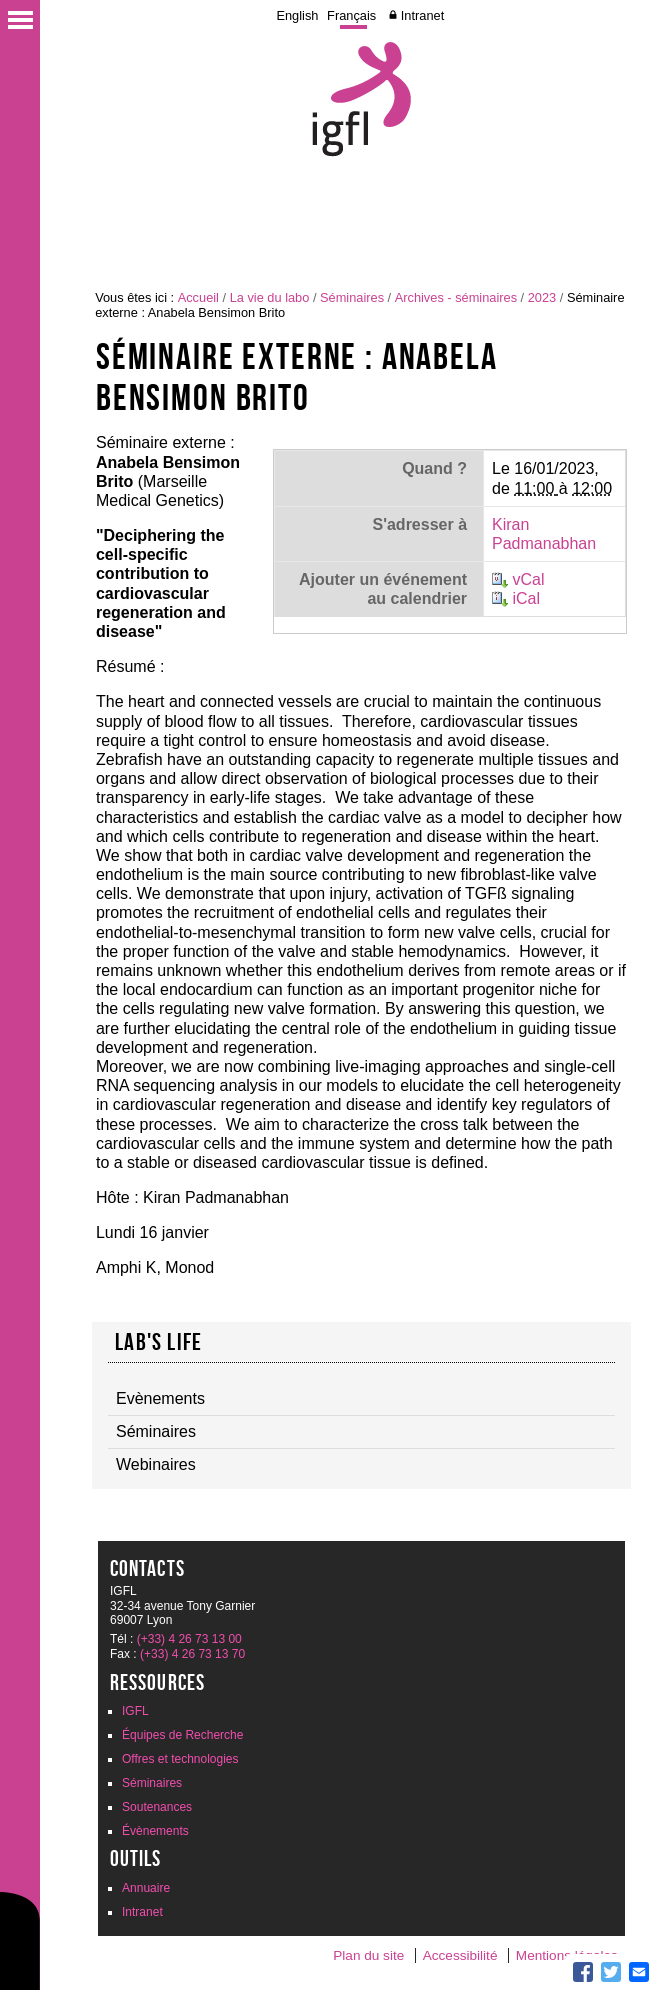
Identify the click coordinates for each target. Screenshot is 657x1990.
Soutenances (157, 1807)
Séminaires (352, 297)
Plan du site (368, 1955)
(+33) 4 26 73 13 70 (192, 1654)
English (297, 15)
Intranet (422, 15)
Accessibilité (460, 1955)
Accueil (198, 297)
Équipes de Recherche (182, 1735)
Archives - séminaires (456, 297)
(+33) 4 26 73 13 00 (189, 1639)
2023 (542, 297)
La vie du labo (270, 297)
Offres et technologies (180, 1759)
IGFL (135, 1711)
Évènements (155, 1831)
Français (351, 15)
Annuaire (146, 1888)
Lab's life (158, 1342)
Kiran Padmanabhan (544, 534)
